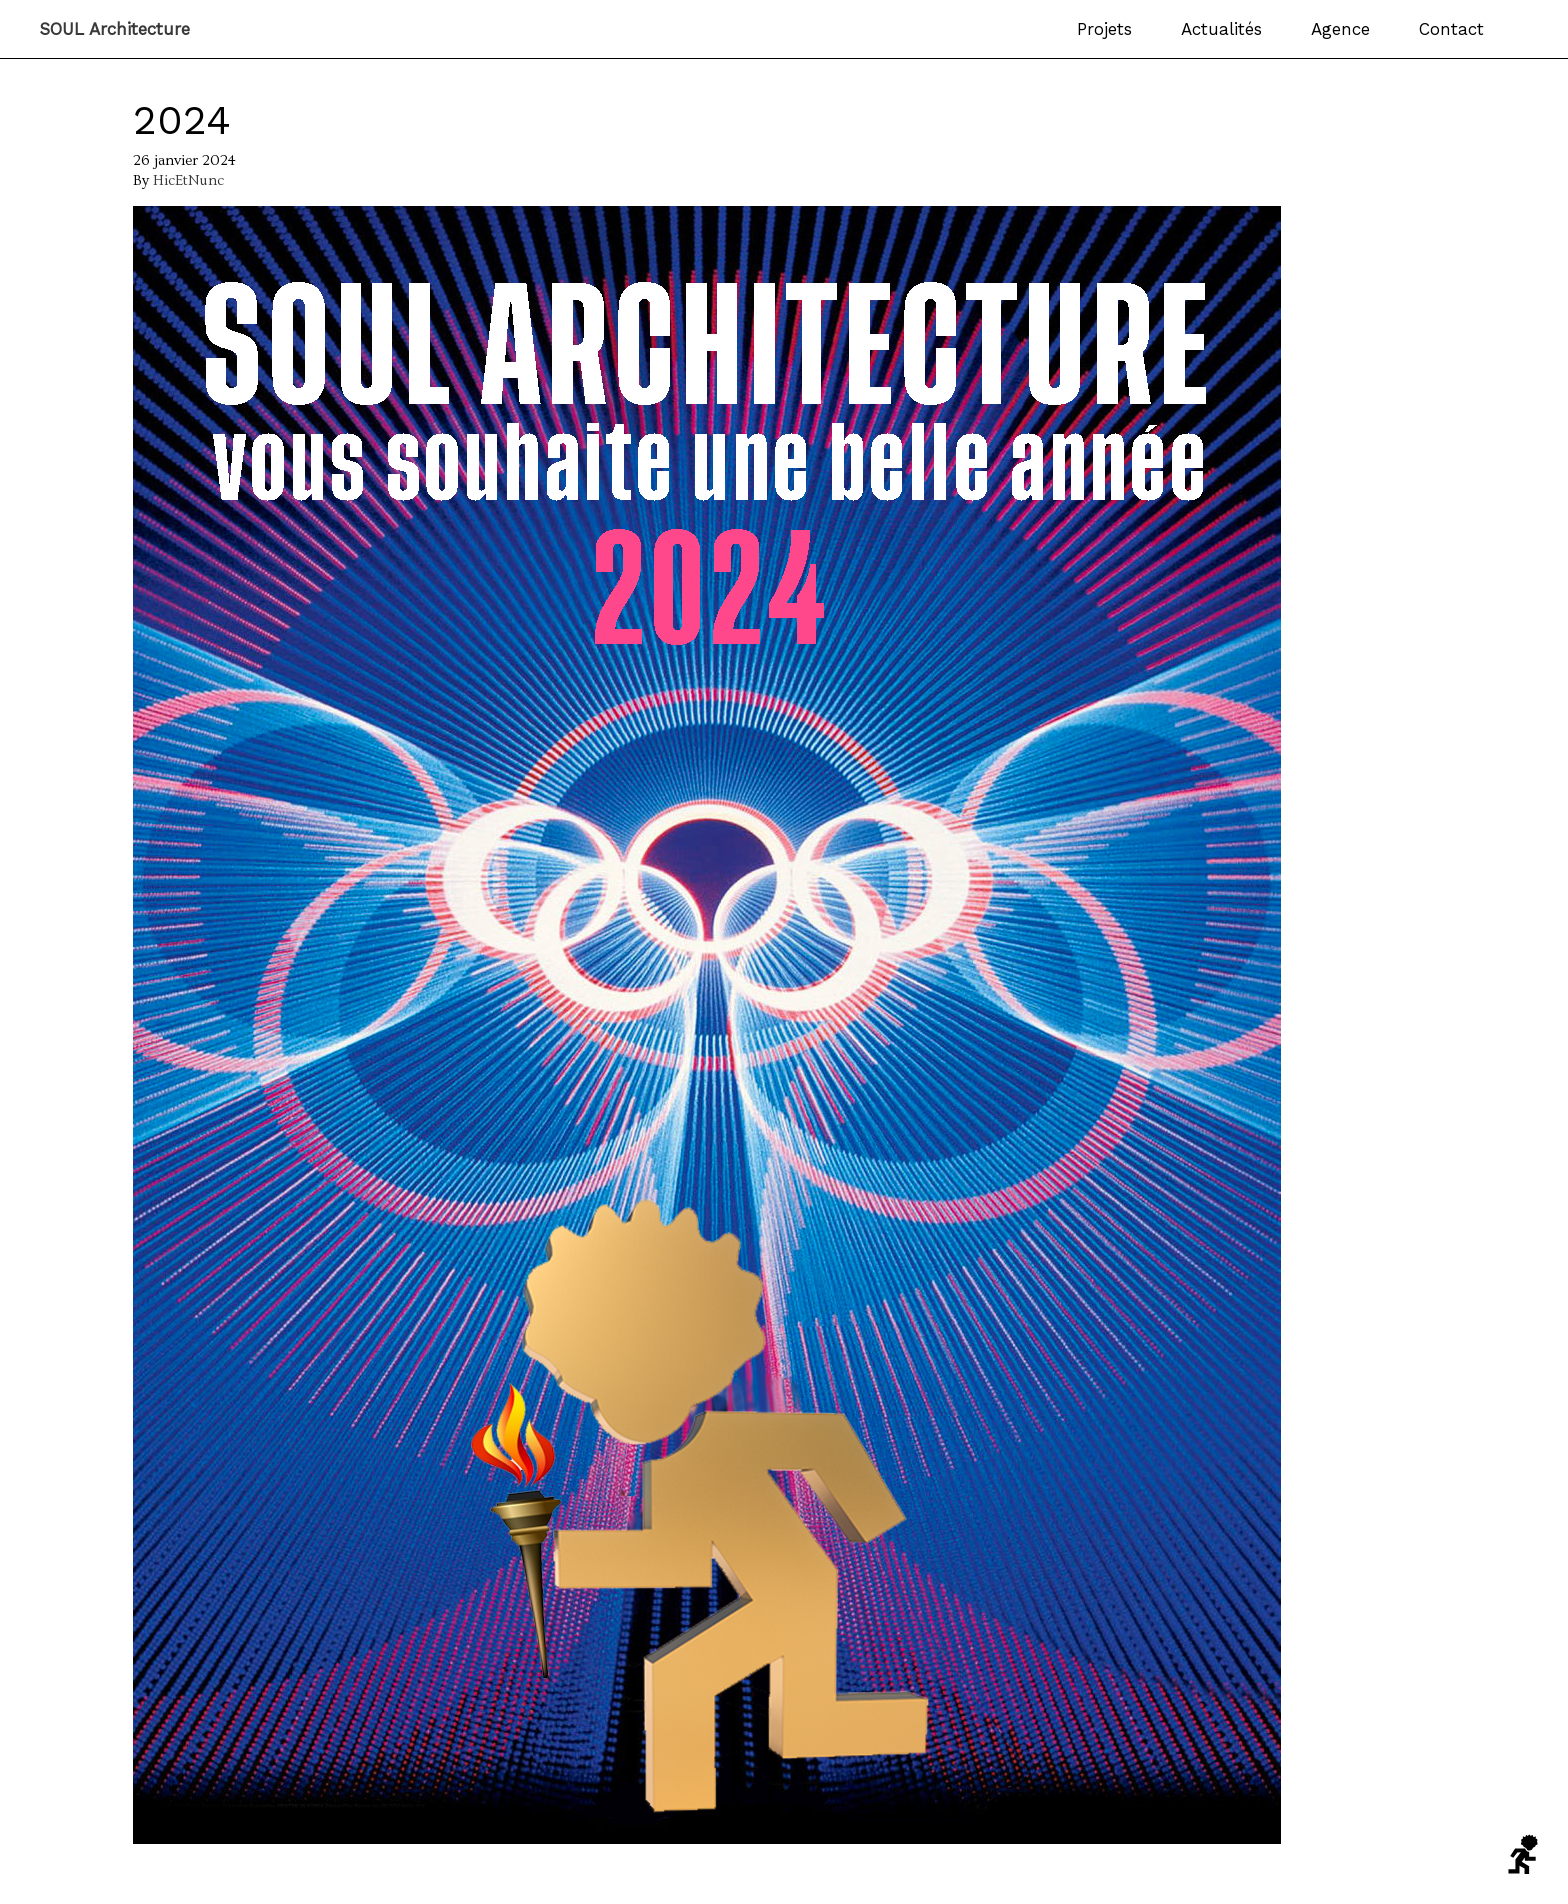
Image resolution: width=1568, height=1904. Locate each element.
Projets (1104, 29)
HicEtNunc (188, 180)
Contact (1451, 29)
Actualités (1221, 29)
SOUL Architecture (114, 29)
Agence (1340, 29)
